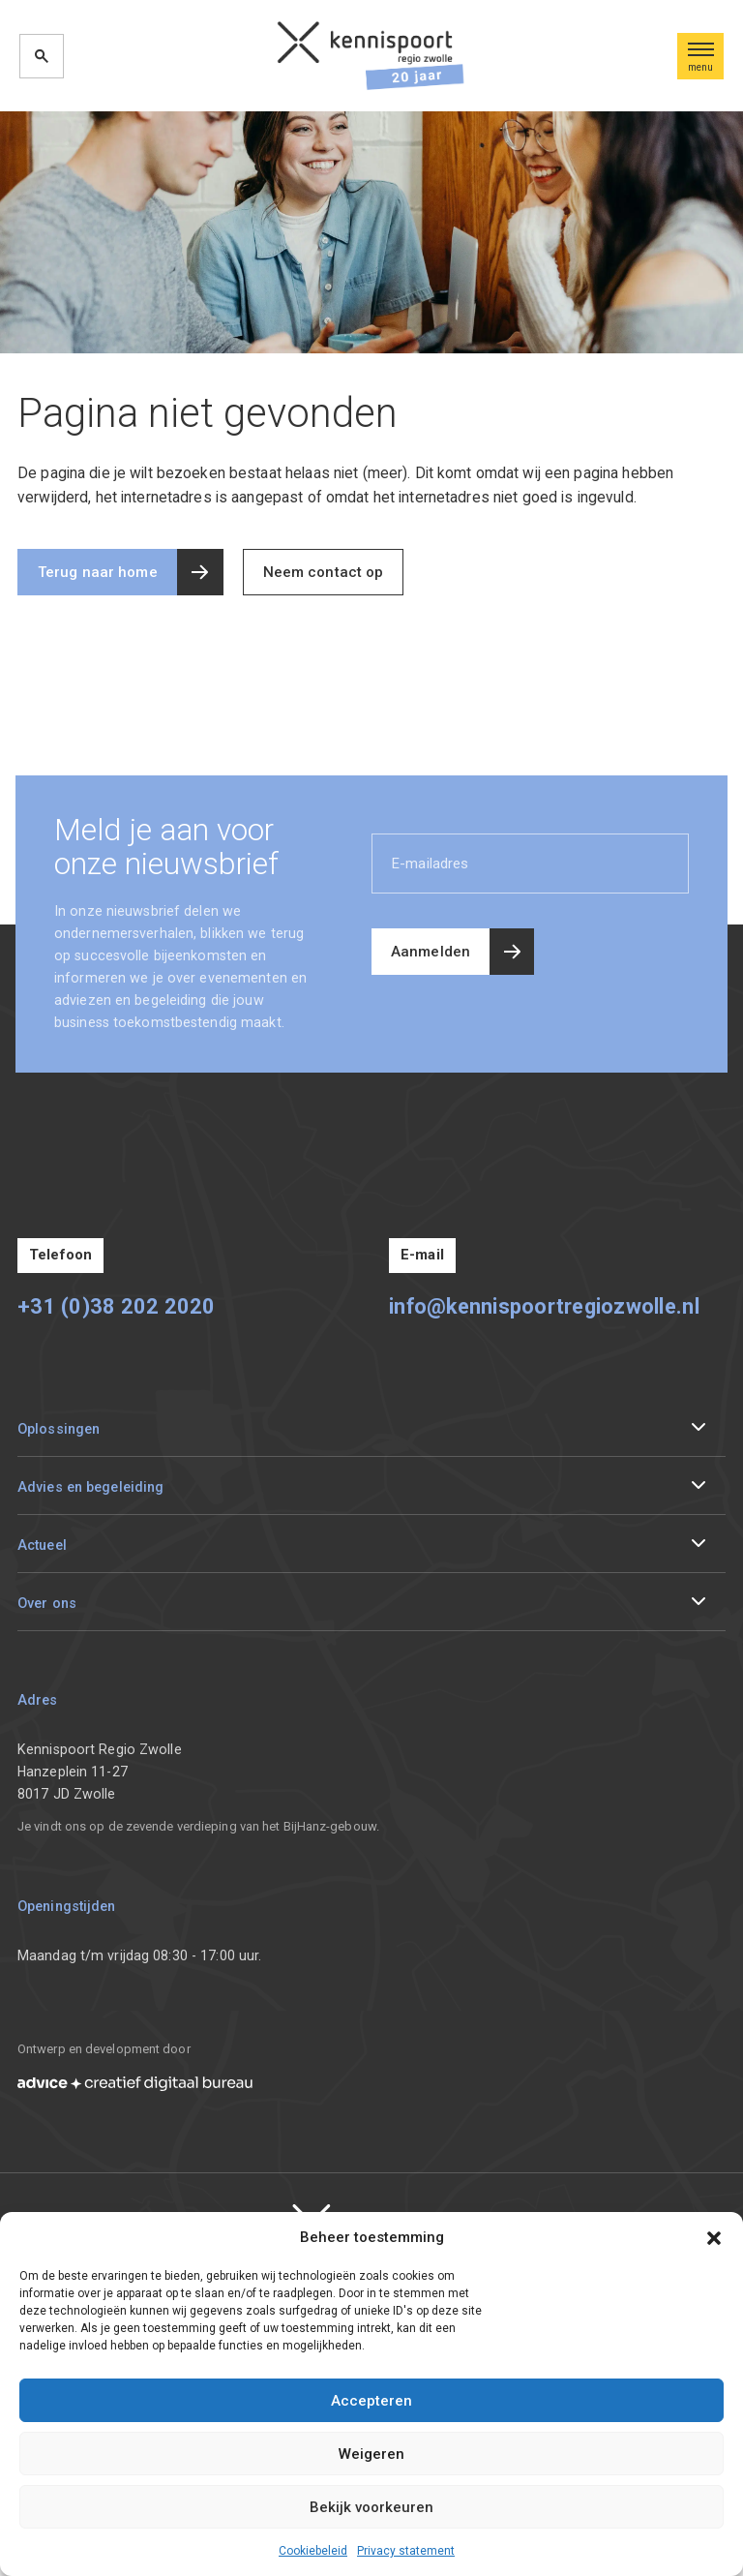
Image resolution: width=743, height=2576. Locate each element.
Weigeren (371, 2454)
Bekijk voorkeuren (371, 2507)
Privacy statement (406, 2551)
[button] (714, 2237)
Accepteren (371, 2400)
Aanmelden (430, 951)
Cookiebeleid (313, 2551)
